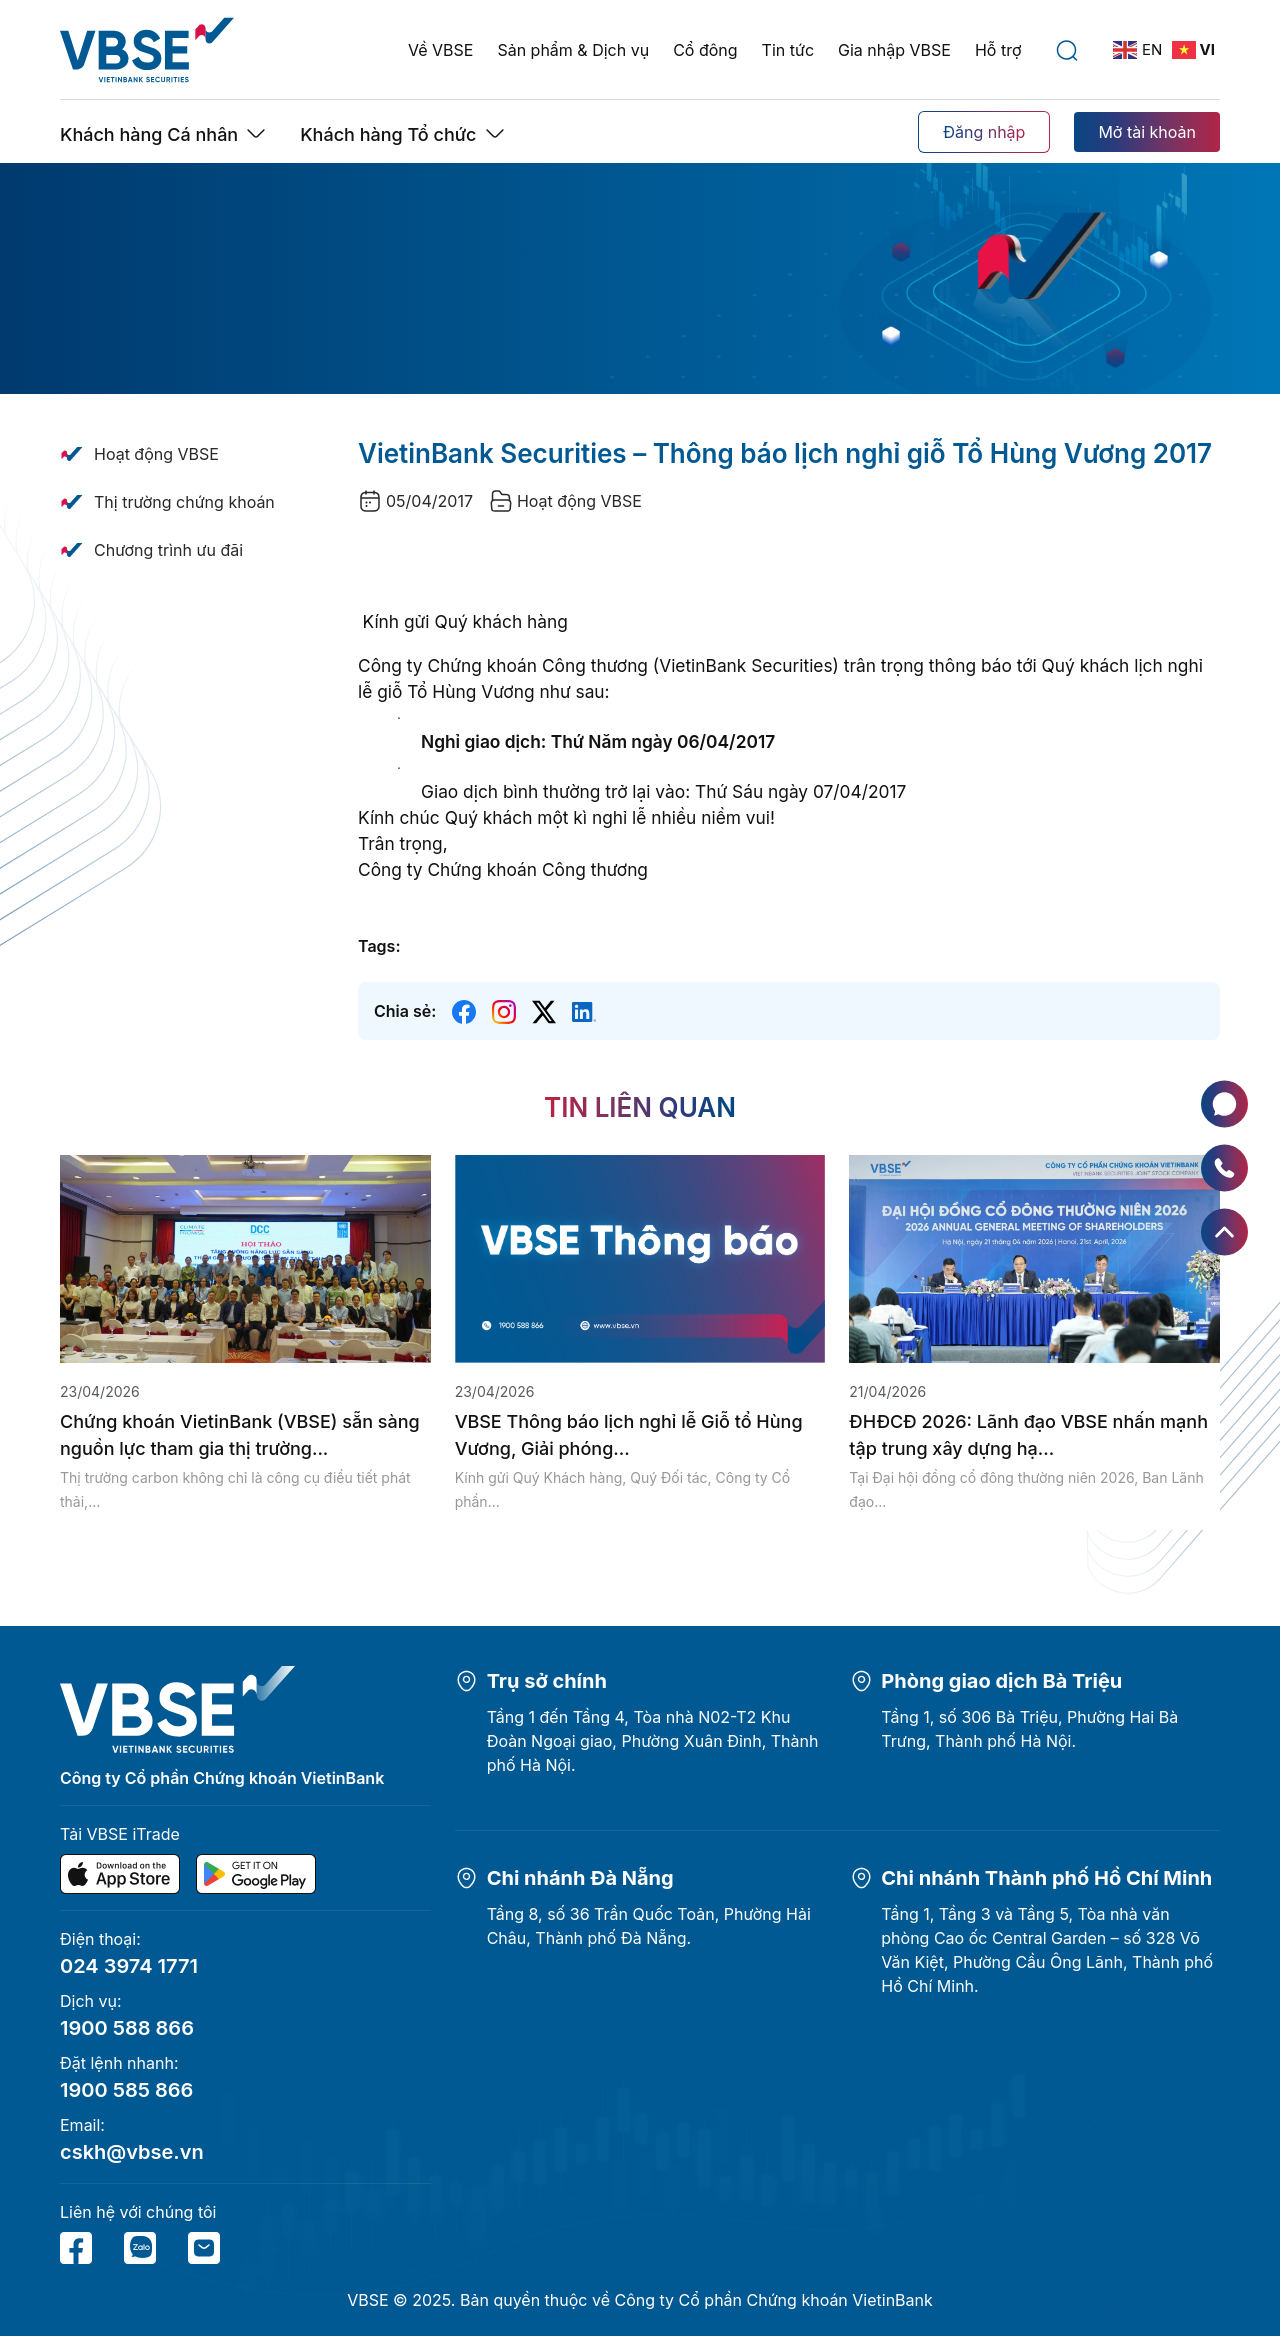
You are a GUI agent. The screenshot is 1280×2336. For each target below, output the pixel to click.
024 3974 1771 (129, 1966)
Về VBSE (440, 50)
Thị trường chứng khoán (184, 502)
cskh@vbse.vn (132, 2152)
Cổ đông (705, 50)
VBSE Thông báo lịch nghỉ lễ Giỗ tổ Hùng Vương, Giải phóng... (629, 1435)
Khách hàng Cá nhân (149, 134)
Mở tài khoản (1147, 132)
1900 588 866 (127, 2028)
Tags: (379, 946)
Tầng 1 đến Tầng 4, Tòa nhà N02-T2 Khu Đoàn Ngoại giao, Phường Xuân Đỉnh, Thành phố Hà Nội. (653, 1741)
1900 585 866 (126, 2090)
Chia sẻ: (405, 1011)
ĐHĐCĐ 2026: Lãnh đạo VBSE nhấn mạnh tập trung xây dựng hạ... (1028, 1435)
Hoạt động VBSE (156, 454)
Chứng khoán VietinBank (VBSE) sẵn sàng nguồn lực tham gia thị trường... (240, 1435)
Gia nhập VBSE (894, 50)
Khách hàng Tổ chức (388, 134)
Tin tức (788, 50)
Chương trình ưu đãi (168, 550)
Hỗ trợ (998, 50)
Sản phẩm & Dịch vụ (573, 50)
